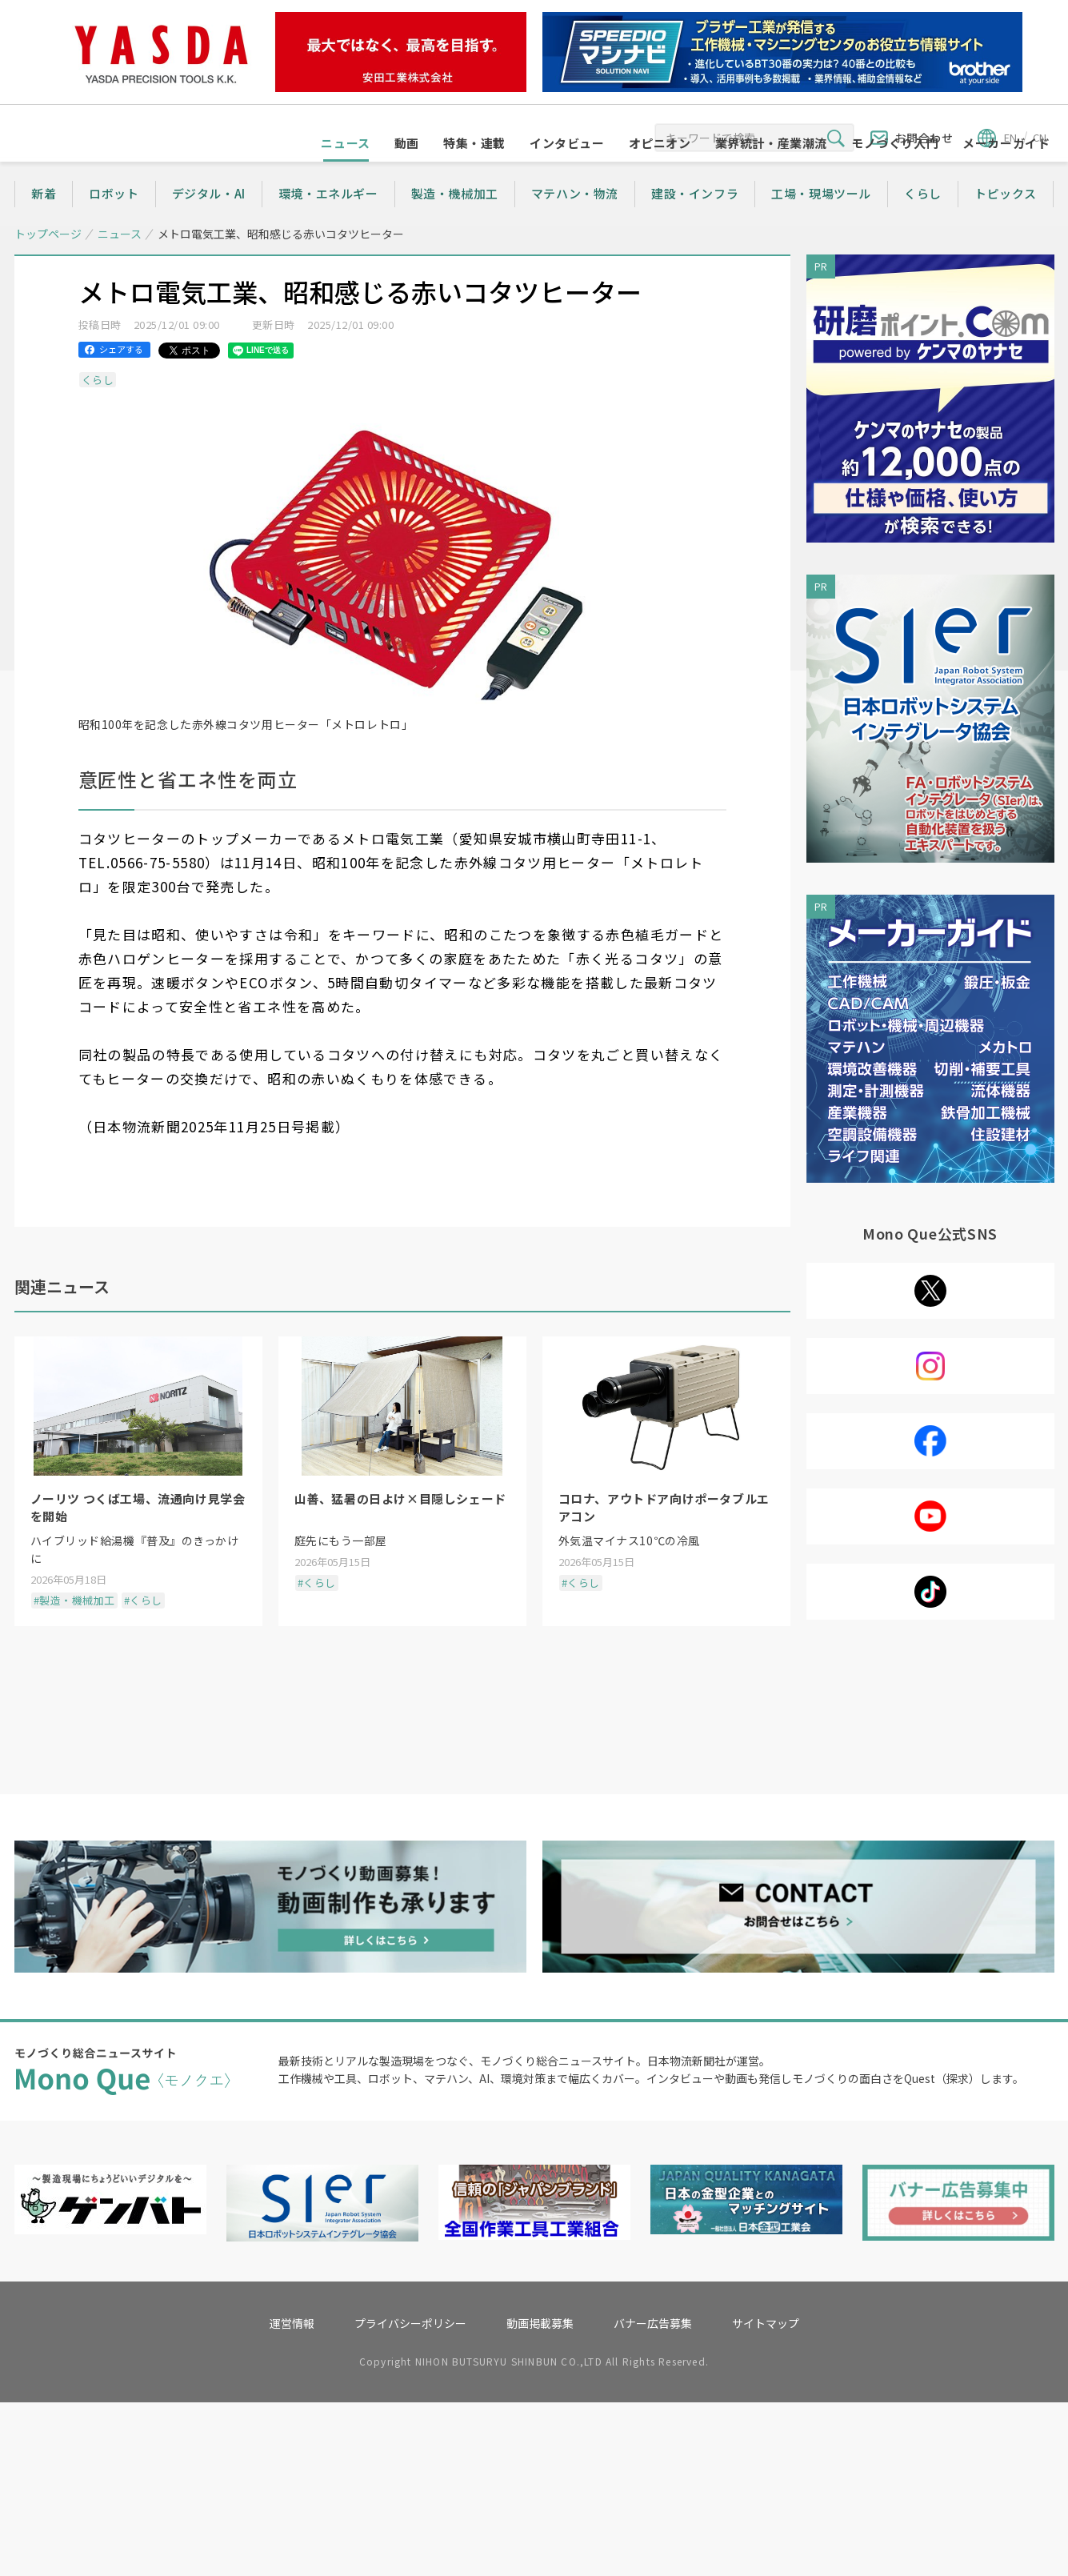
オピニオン (660, 173)
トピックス (1005, 223)
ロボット (113, 223)
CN (1039, 137)
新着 (43, 223)
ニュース (345, 173)
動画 (406, 173)
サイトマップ (765, 2497)
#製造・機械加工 (74, 1630)
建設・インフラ (694, 223)
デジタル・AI (209, 223)
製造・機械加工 (454, 223)
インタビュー (567, 173)
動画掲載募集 (540, 2497)
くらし (923, 223)
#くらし (143, 1630)
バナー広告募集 (653, 2497)
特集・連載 (474, 173)
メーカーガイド (1006, 173)
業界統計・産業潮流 (771, 173)
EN (1010, 137)
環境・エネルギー (328, 223)
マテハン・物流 (574, 223)
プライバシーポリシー (410, 2497)
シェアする (121, 379)
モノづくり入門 (894, 173)
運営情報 (292, 2497)
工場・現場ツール (821, 223)
